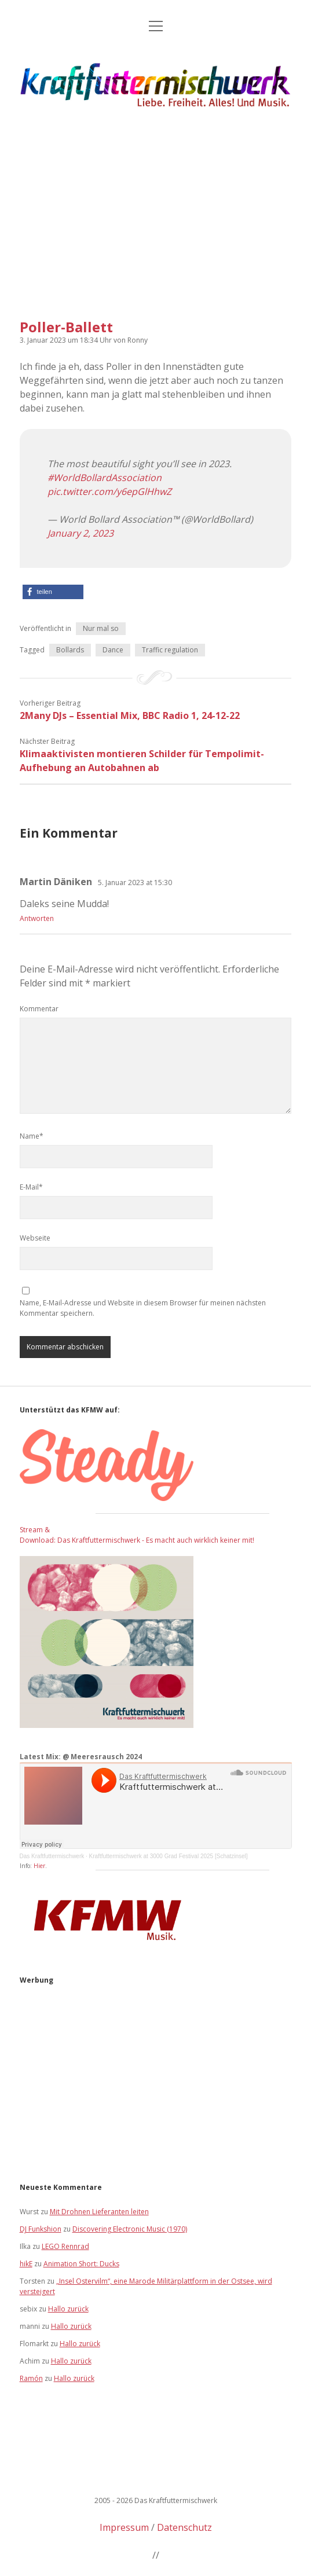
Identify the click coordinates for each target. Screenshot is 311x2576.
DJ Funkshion (40, 2229)
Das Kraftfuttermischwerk (52, 1856)
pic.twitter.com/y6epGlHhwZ (109, 491)
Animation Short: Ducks (81, 2264)
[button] (53, 592)
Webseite (35, 1238)
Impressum (124, 2527)
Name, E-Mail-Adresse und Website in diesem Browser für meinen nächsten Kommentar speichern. (143, 1308)
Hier (39, 1866)
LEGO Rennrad (65, 2246)
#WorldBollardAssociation (104, 477)
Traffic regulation (170, 650)
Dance (113, 650)
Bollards (70, 650)
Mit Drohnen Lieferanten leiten (99, 2212)
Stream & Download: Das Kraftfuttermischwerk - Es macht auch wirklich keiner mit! (137, 1535)
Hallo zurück (68, 2309)
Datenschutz (184, 2527)
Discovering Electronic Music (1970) (129, 2229)
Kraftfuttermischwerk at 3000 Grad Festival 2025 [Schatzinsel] (168, 1856)
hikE (26, 2264)
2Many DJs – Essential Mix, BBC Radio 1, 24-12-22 (130, 715)
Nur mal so (101, 628)
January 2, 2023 (80, 533)
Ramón (31, 2378)
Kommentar (39, 1009)
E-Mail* (31, 1187)
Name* (31, 1136)
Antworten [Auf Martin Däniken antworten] (37, 918)
